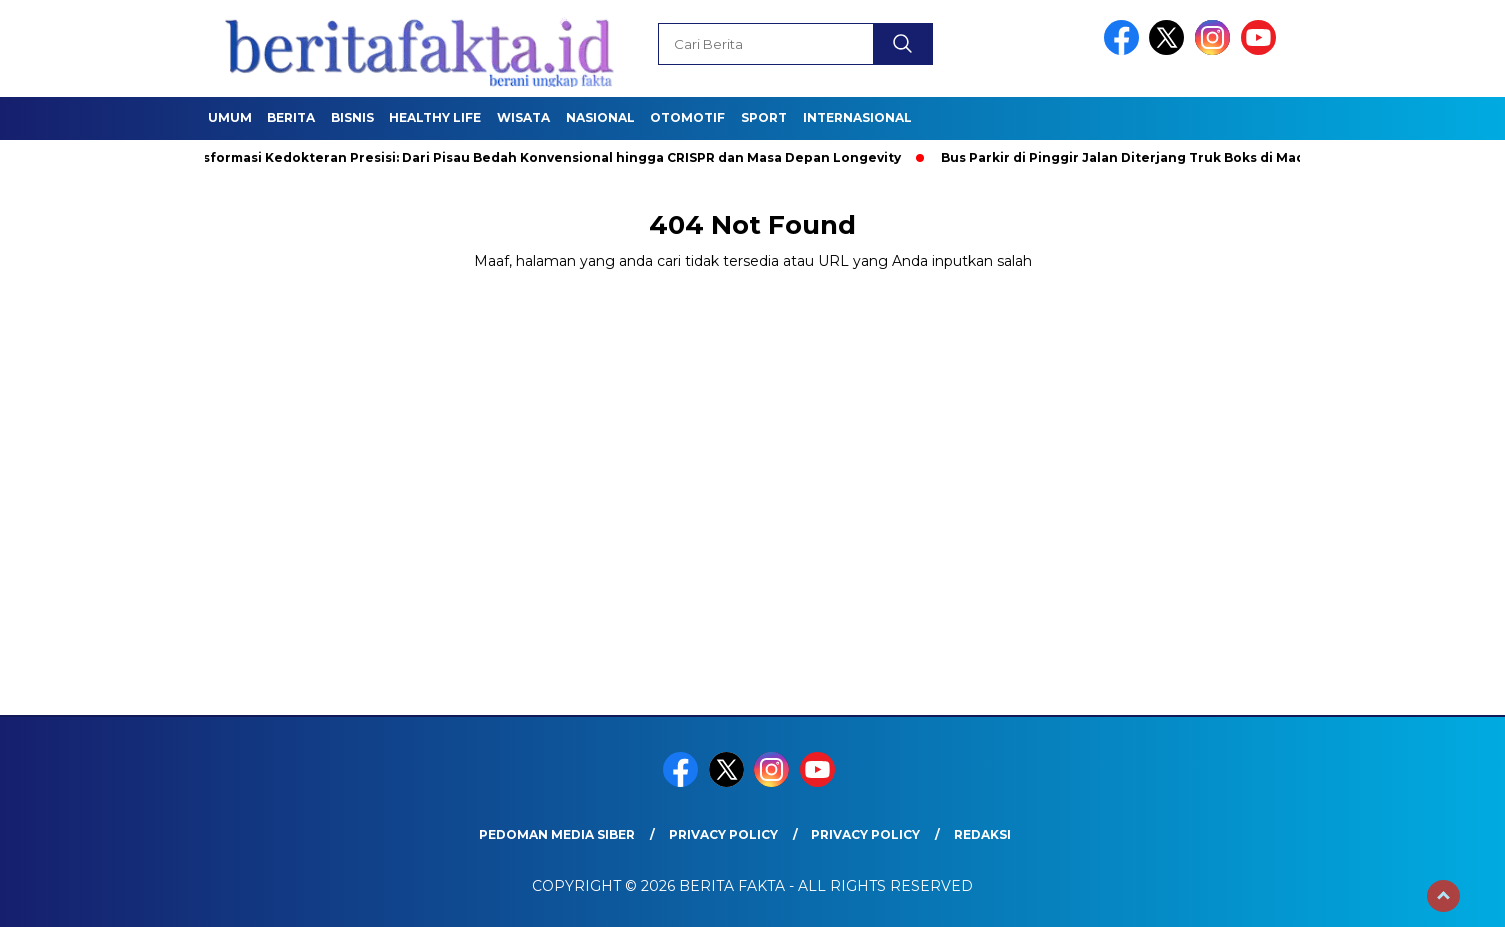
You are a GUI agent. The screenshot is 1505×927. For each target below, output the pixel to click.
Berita (291, 117)
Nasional (600, 117)
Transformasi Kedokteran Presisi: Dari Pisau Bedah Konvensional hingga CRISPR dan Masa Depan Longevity (541, 157)
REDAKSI (982, 834)
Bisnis (352, 117)
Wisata (523, 117)
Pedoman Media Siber (557, 834)
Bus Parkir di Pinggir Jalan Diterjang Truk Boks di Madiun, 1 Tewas (1167, 157)
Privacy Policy (723, 834)
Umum (230, 117)
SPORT (764, 117)
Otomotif (687, 117)
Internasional (857, 117)
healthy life (435, 117)
